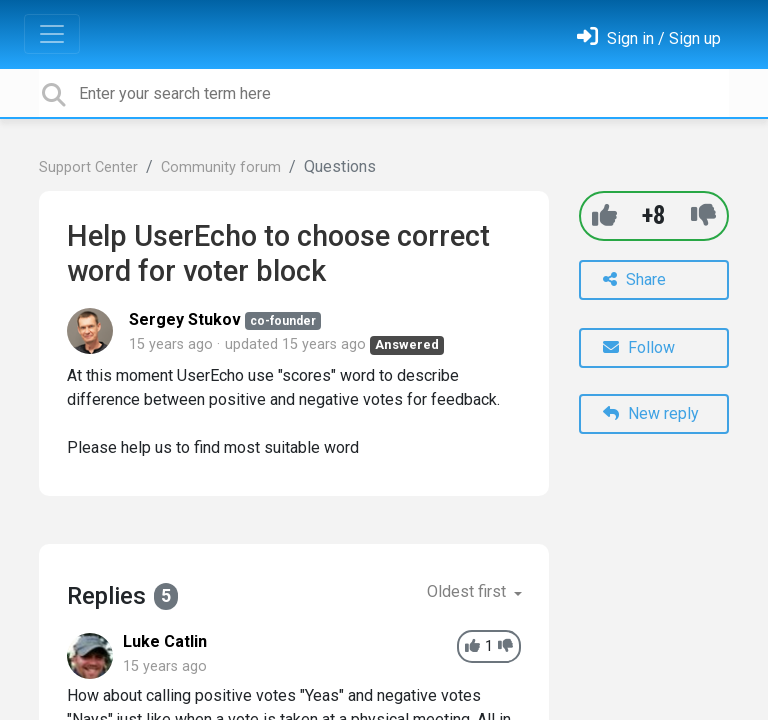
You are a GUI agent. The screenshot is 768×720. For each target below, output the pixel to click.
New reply (651, 413)
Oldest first (468, 591)
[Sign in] (649, 38)
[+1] (604, 215)
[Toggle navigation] (52, 34)
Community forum (221, 167)
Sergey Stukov (185, 319)
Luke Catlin (165, 641)
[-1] (703, 215)
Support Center (88, 167)
